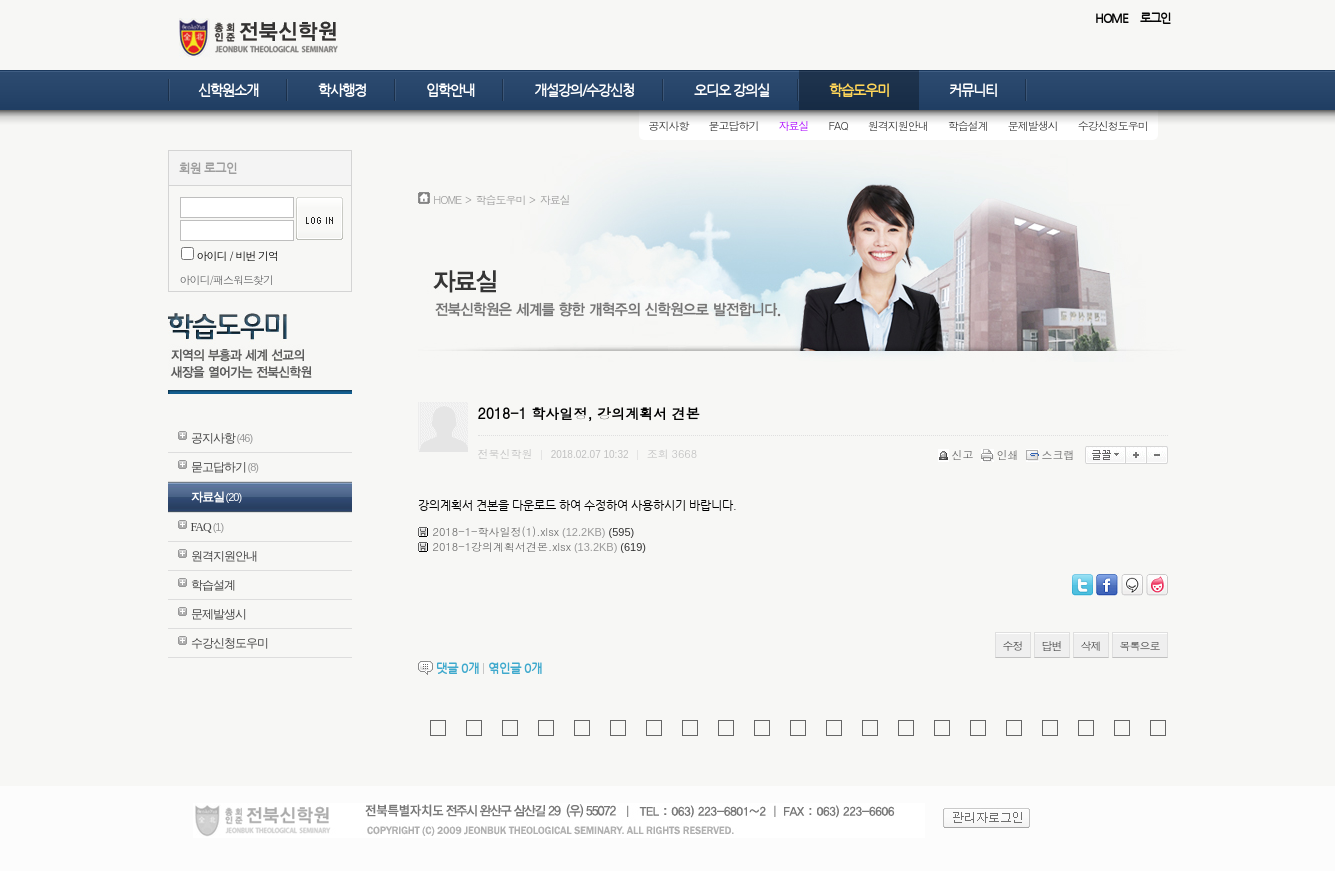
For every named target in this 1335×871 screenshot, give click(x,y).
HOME (1111, 18)
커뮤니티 (973, 90)
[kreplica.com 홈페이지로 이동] (438, 728)
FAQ (838, 125)
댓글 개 (457, 668)
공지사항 (669, 125)
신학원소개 (228, 90)
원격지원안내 (898, 125)
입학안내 (450, 90)
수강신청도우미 (1113, 125)
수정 (1013, 645)
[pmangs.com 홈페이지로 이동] (582, 728)
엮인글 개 (515, 668)
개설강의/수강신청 (584, 90)
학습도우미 (859, 90)
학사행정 (342, 90)
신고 (957, 454)
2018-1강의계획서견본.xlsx (502, 546)
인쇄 (1001, 454)
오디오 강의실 (731, 90)
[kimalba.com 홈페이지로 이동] (546, 728)
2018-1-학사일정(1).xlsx (496, 531)
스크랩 (1052, 454)
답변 (1052, 645)
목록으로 (1140, 645)
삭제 (1091, 645)
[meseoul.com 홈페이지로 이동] (1158, 728)
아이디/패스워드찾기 (227, 279)
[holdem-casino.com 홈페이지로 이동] (762, 728)
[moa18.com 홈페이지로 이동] (798, 728)
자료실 (794, 125)
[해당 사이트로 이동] (510, 728)
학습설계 (968, 125)
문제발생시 (1033, 125)
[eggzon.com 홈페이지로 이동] (1122, 728)
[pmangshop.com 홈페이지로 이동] (618, 728)
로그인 (1155, 18)
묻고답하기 (734, 125)
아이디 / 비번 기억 (230, 255)
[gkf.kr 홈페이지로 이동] (474, 728)
